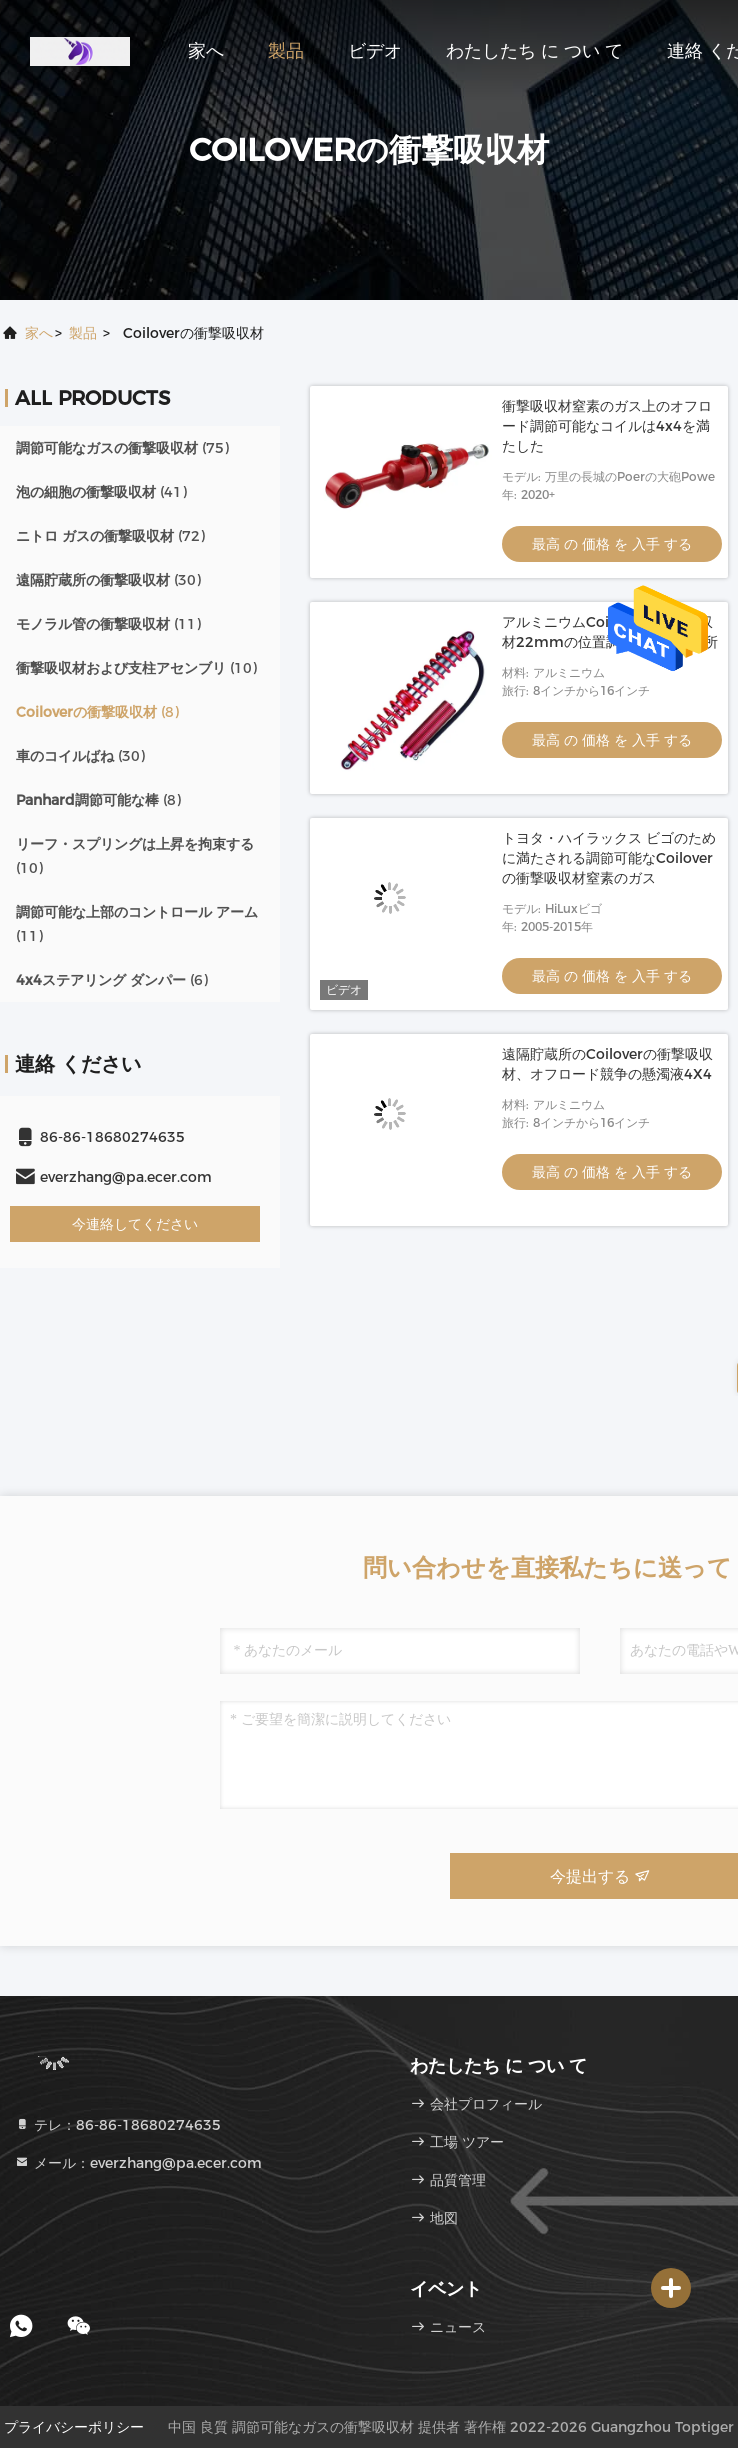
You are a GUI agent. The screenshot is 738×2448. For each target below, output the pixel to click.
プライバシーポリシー (74, 2427)
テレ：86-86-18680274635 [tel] (117, 2125)
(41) (101, 492)
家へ (206, 51)
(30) (108, 580)
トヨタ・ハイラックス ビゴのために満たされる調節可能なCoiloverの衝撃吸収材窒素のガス (609, 858)
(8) (97, 712)
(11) (108, 624)
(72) (110, 536)
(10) (136, 668)
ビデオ (375, 51)
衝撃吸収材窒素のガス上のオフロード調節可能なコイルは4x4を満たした (607, 426)
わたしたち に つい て (534, 51)
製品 (286, 51)
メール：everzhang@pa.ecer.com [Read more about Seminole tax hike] (138, 2163)
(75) (122, 448)
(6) (112, 980)
